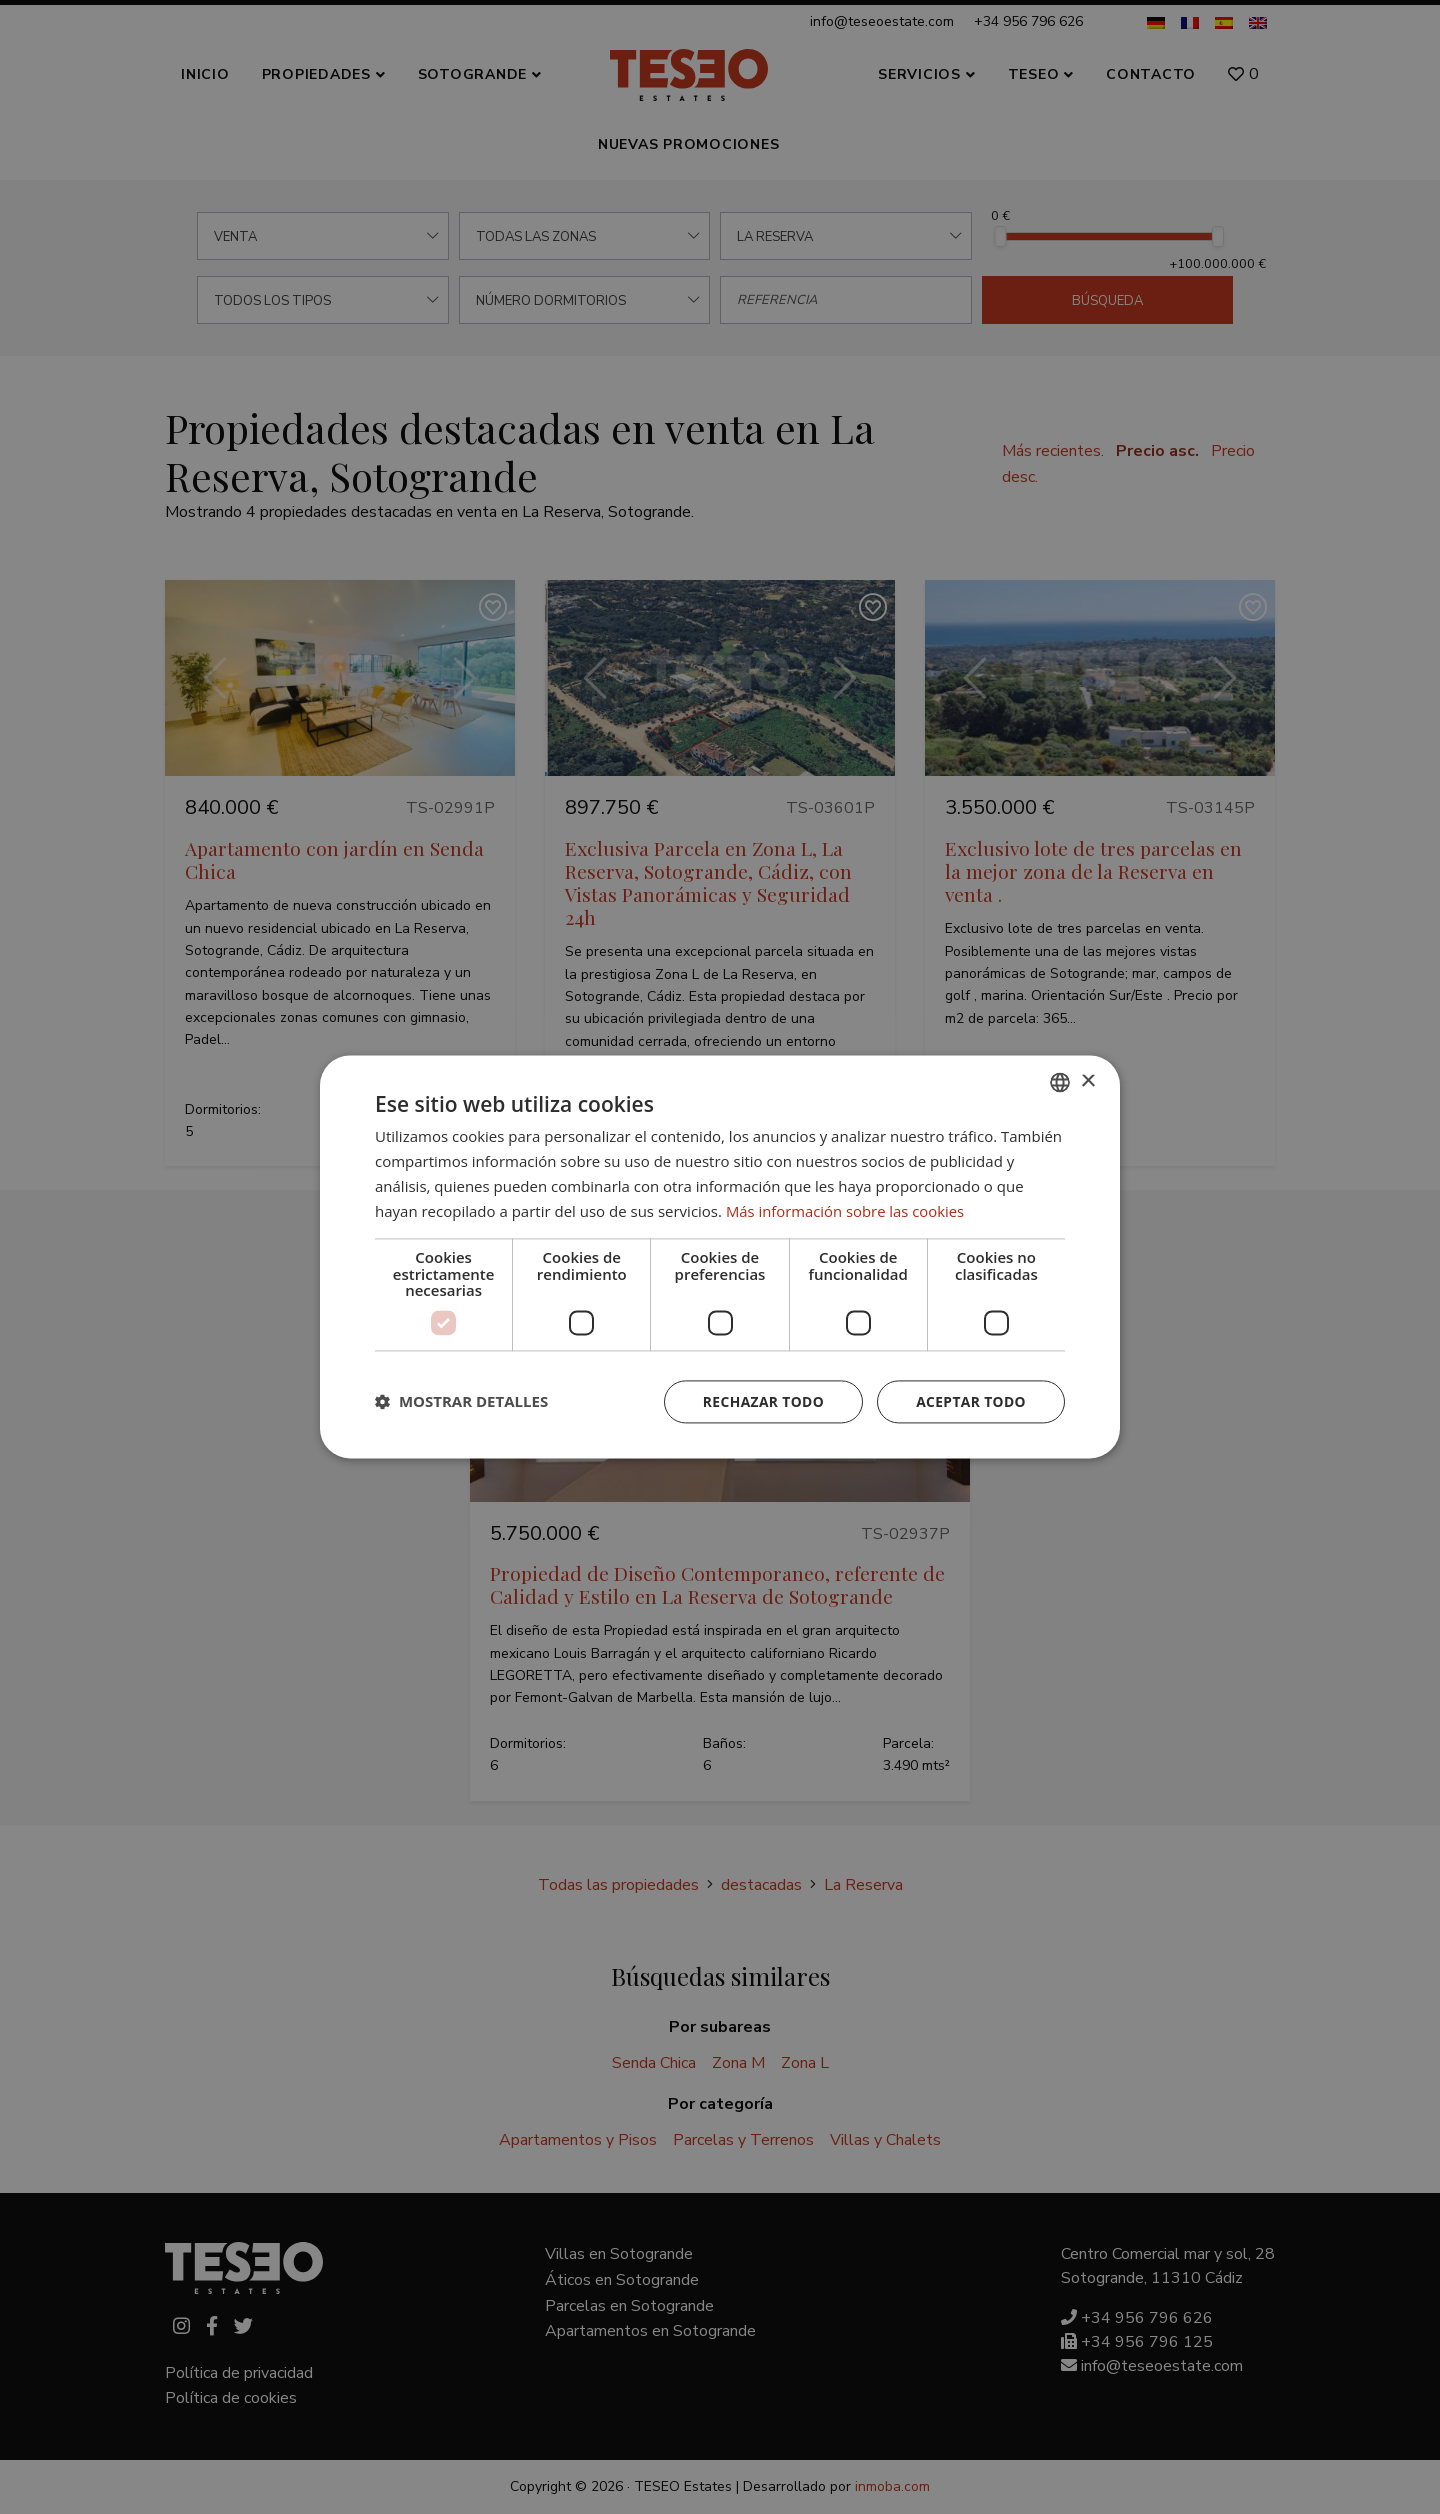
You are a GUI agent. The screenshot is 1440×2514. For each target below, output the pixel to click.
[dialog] (720, 1257)
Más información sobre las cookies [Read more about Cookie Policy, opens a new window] (846, 1211)
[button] (461, 1402)
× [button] (1087, 1081)
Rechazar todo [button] (761, 1401)
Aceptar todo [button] (970, 1401)
